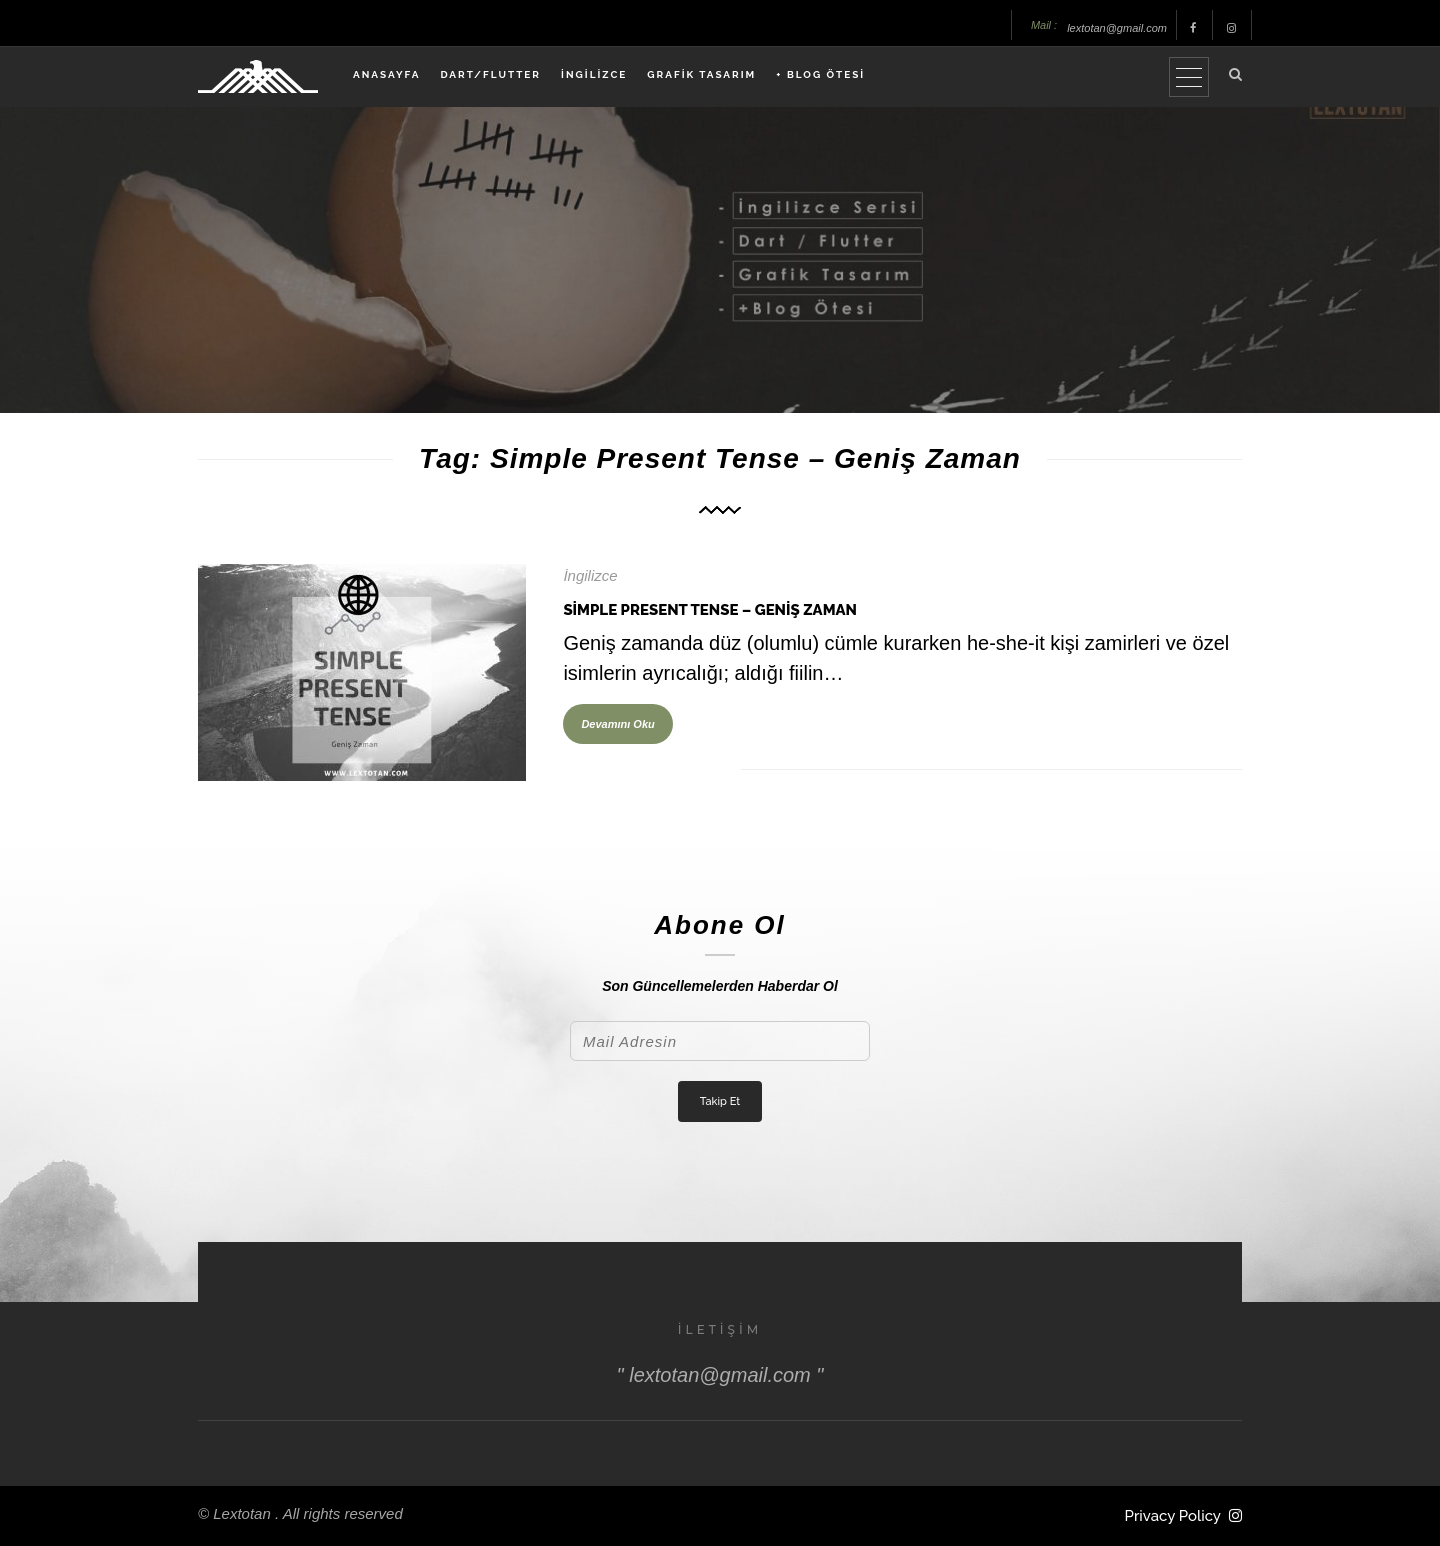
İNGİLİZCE (594, 74)
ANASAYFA (386, 74)
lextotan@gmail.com (1117, 28)
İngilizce (590, 575)
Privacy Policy (1173, 1516)
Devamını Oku (617, 724)
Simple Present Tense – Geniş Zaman (710, 610)
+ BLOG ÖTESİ (820, 74)
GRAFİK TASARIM (701, 74)
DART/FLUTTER (490, 74)
